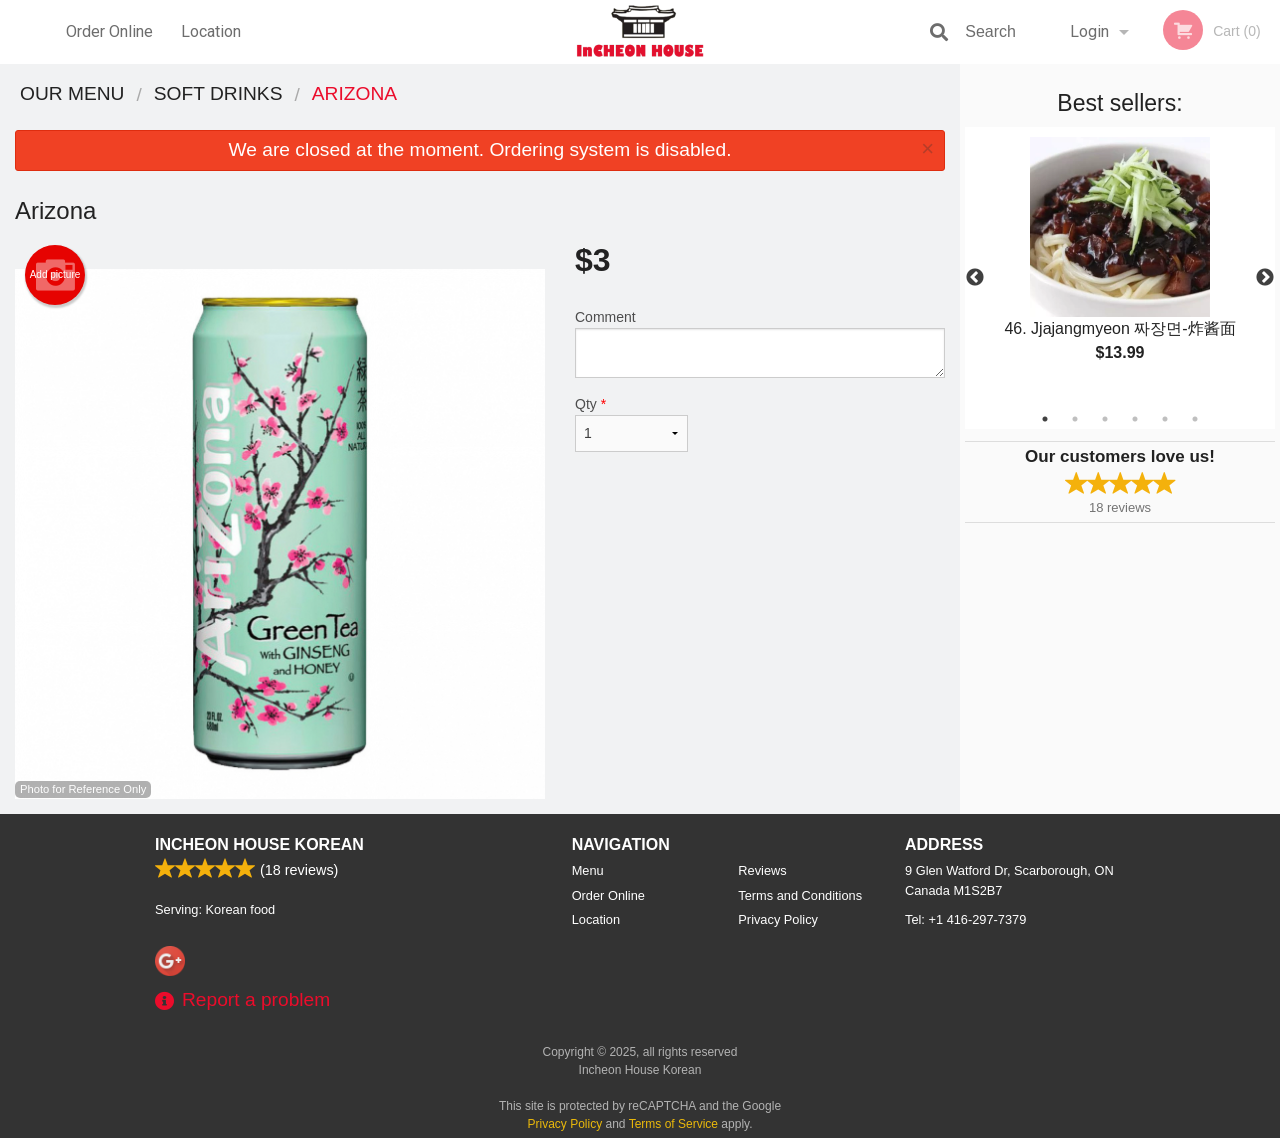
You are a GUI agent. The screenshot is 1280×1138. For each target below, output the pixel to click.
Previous (975, 278)
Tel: (965, 919)
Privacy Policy (778, 919)
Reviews (762, 870)
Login (1089, 31)
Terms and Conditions (800, 895)
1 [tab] (1045, 419)
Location (211, 31)
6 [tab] (1195, 419)
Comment (760, 343)
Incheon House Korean (259, 844)
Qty (631, 424)
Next (1265, 278)
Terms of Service (673, 1124)
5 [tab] (1165, 419)
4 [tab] (1135, 419)
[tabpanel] (1120, 266)
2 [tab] (1075, 419)
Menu (588, 870)
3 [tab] (1105, 419)
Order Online (109, 31)
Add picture (55, 275)
